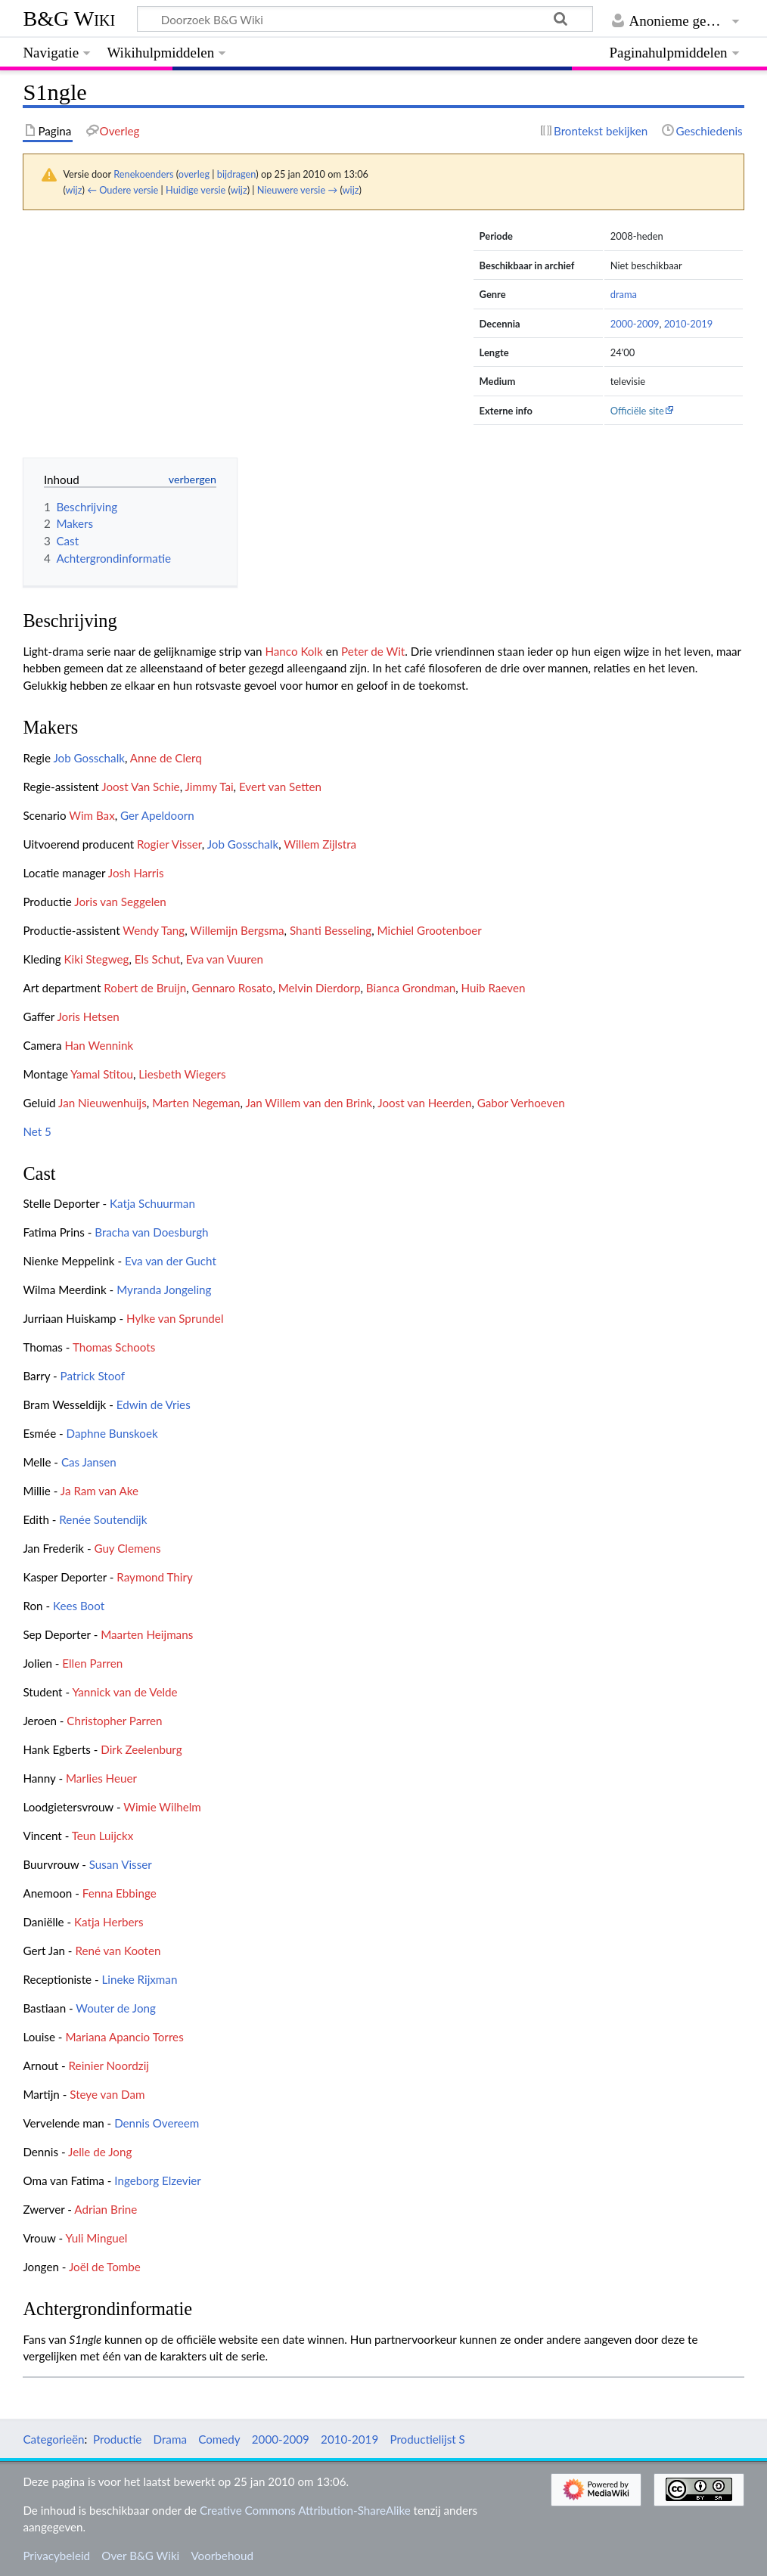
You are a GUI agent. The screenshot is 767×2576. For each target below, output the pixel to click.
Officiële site (637, 411)
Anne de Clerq (166, 758)
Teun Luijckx (103, 1835)
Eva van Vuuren (224, 959)
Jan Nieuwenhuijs (102, 1103)
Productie (117, 2439)
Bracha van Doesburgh (151, 1232)
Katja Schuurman (152, 1203)
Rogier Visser (169, 844)
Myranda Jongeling (163, 1289)
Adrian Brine (105, 2209)
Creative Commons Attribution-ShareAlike (305, 2510)
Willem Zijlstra (320, 844)
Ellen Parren (92, 1663)
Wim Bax (92, 815)
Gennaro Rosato (231, 988)
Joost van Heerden (424, 1103)
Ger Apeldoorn (157, 815)
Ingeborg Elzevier (157, 2180)
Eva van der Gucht (170, 1261)
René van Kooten (117, 1950)
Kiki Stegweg (96, 959)
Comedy (219, 2439)
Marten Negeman (196, 1103)
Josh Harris (136, 873)
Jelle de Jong (100, 2152)
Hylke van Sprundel (174, 1318)
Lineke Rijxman (139, 1979)
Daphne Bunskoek (112, 1433)
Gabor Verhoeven (521, 1103)
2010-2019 (688, 324)
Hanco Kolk (293, 651)
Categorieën (53, 2439)
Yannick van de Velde (124, 1692)
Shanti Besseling (330, 930)
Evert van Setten (280, 786)
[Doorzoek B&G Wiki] (365, 19)
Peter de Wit (373, 651)
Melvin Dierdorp (319, 988)
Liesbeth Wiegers (181, 1074)
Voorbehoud (222, 2555)
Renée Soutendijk (103, 1519)
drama (623, 294)
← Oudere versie (122, 190)
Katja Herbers (108, 1922)
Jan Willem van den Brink (309, 1103)
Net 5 (37, 1131)
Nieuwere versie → (297, 190)
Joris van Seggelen (120, 901)
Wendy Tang (154, 930)
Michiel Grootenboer (429, 930)
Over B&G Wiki (140, 2555)
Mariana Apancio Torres (124, 2037)
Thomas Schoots (114, 1347)
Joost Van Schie (140, 786)
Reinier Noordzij (109, 2065)
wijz (74, 190)
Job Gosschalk (89, 758)
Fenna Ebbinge (119, 1893)
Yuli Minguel (97, 2238)
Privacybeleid (56, 2555)
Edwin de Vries (153, 1404)
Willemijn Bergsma (237, 930)
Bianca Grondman (410, 988)
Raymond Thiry (154, 1577)
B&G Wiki (69, 18)
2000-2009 (635, 324)
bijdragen (236, 174)
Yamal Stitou (101, 1074)
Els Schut (158, 959)
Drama (170, 2439)
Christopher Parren (114, 1720)
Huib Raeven (493, 988)
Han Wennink (98, 1045)
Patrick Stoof (93, 1376)
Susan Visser (120, 1864)
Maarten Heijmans (147, 1634)
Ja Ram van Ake (99, 1490)
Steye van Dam (107, 2094)
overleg (194, 174)
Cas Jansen (88, 1462)
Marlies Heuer (101, 1778)
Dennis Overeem (156, 2123)
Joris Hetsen (88, 1016)
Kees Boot (78, 1605)
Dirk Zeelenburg (141, 1749)
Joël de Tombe (105, 2266)
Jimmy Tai (209, 786)
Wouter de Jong (116, 2008)
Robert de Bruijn (145, 988)
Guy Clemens (127, 1548)
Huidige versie (195, 190)
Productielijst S (427, 2439)
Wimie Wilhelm (162, 1807)
